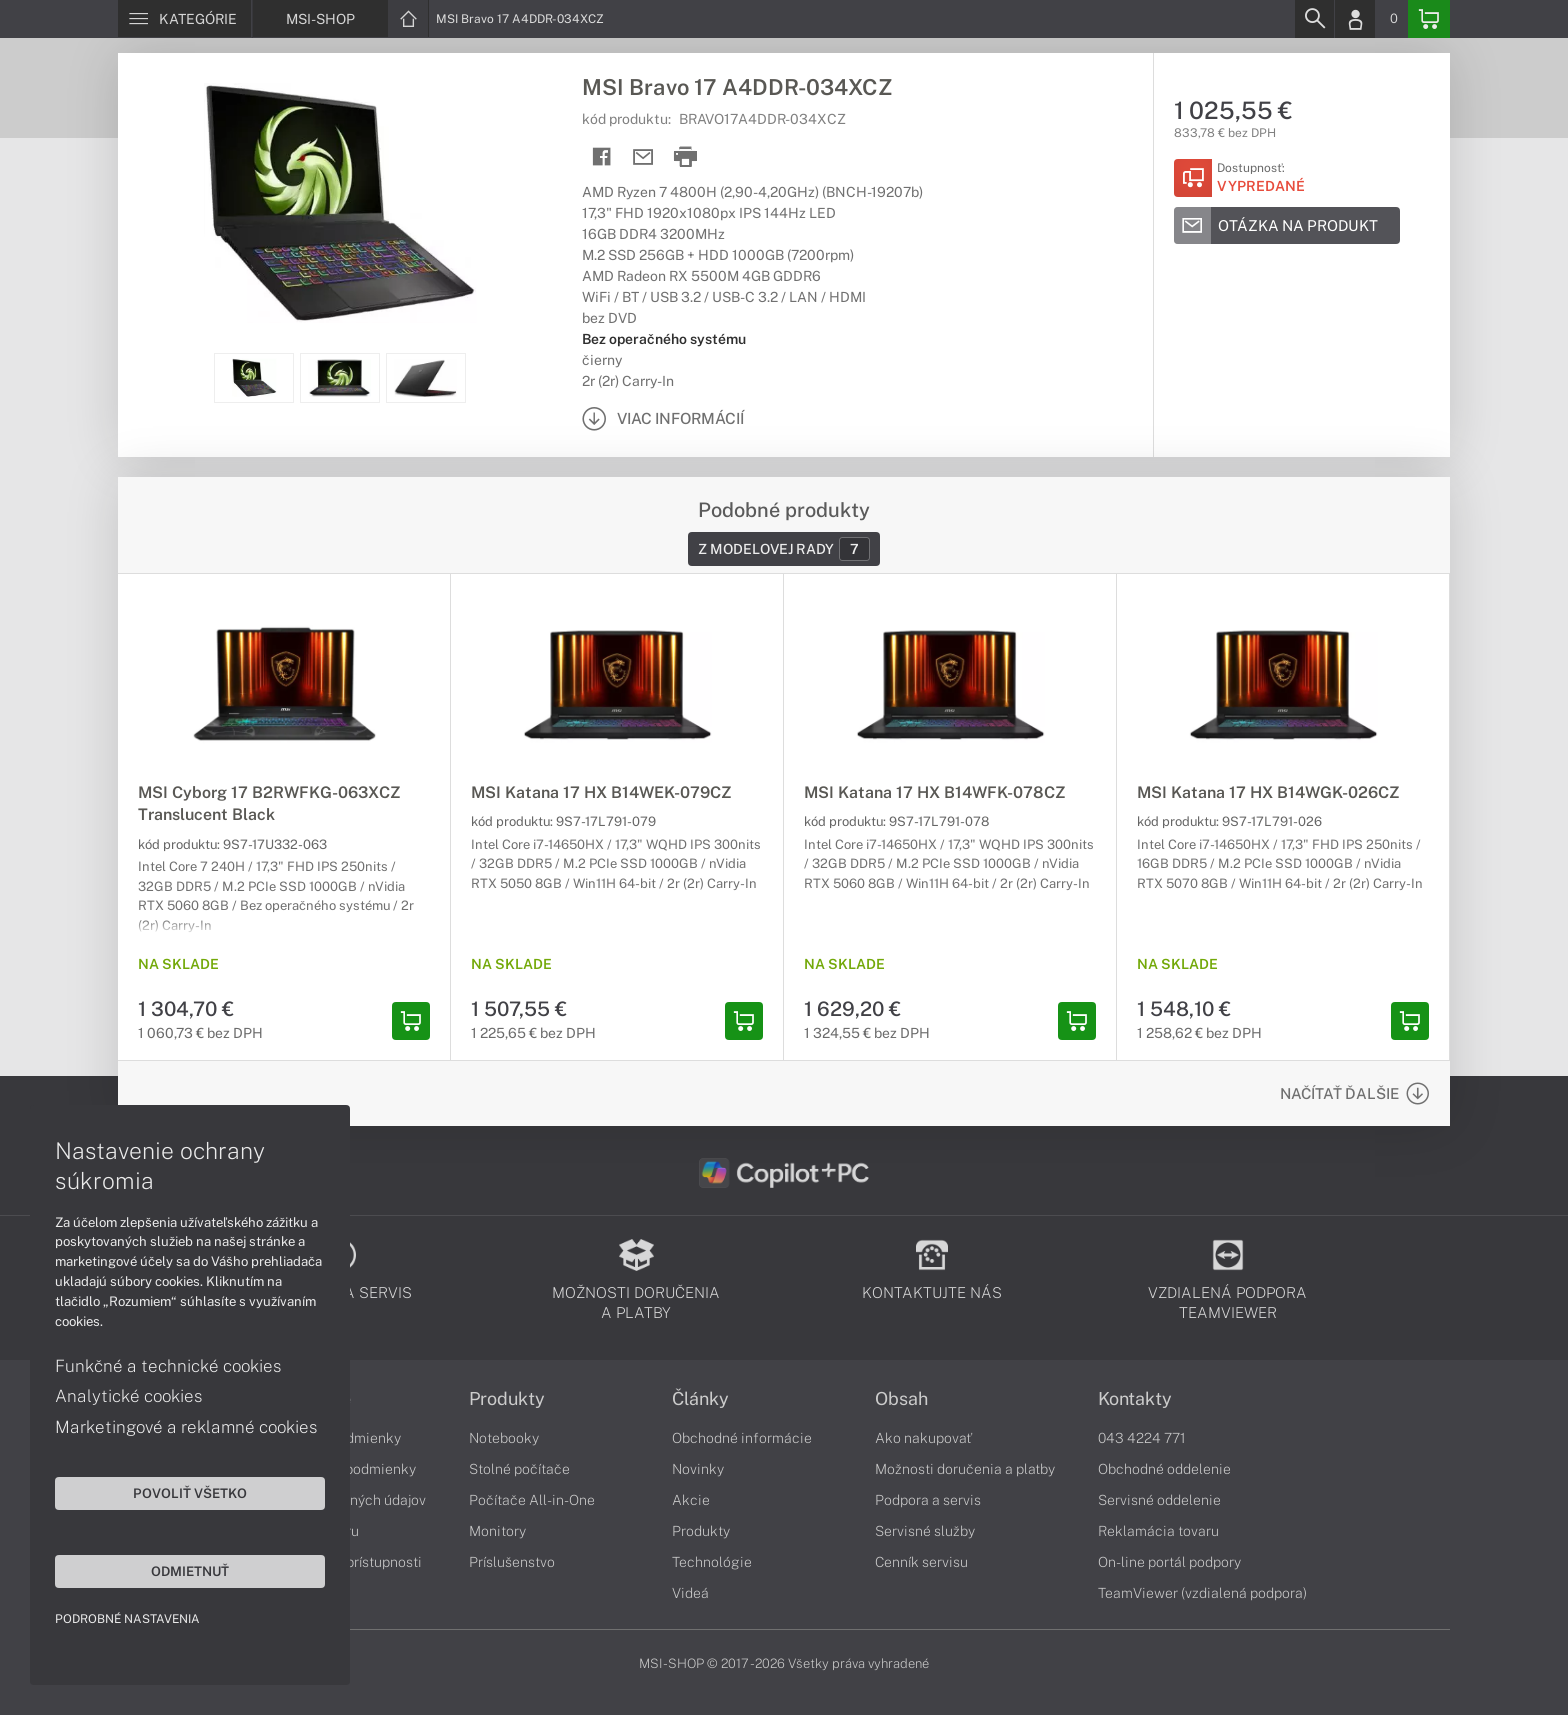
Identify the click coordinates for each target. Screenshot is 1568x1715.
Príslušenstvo (512, 1562)
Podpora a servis (928, 1500)
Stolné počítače (519, 1469)
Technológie (712, 1562)
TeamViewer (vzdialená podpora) (1202, 1593)
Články (700, 1399)
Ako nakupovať (923, 1438)
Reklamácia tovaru (1158, 1531)
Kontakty (1135, 1399)
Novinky (698, 1469)
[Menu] (184, 19)
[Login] (1355, 19)
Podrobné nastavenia (127, 1619)
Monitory (497, 1531)
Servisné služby (925, 1531)
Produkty (507, 1399)
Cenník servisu (921, 1562)
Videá (690, 1593)
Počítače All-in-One (532, 1500)
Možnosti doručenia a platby (965, 1469)
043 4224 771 (1142, 1438)
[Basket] (1429, 19)
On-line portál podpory (1169, 1562)
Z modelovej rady (784, 549)
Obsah (901, 1399)
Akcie (691, 1500)
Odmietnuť (190, 1571)
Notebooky (504, 1438)
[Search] (1314, 19)
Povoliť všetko (190, 1493)
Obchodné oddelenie (1164, 1469)
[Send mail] (643, 157)
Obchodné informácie (742, 1438)
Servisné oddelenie (1159, 1500)
